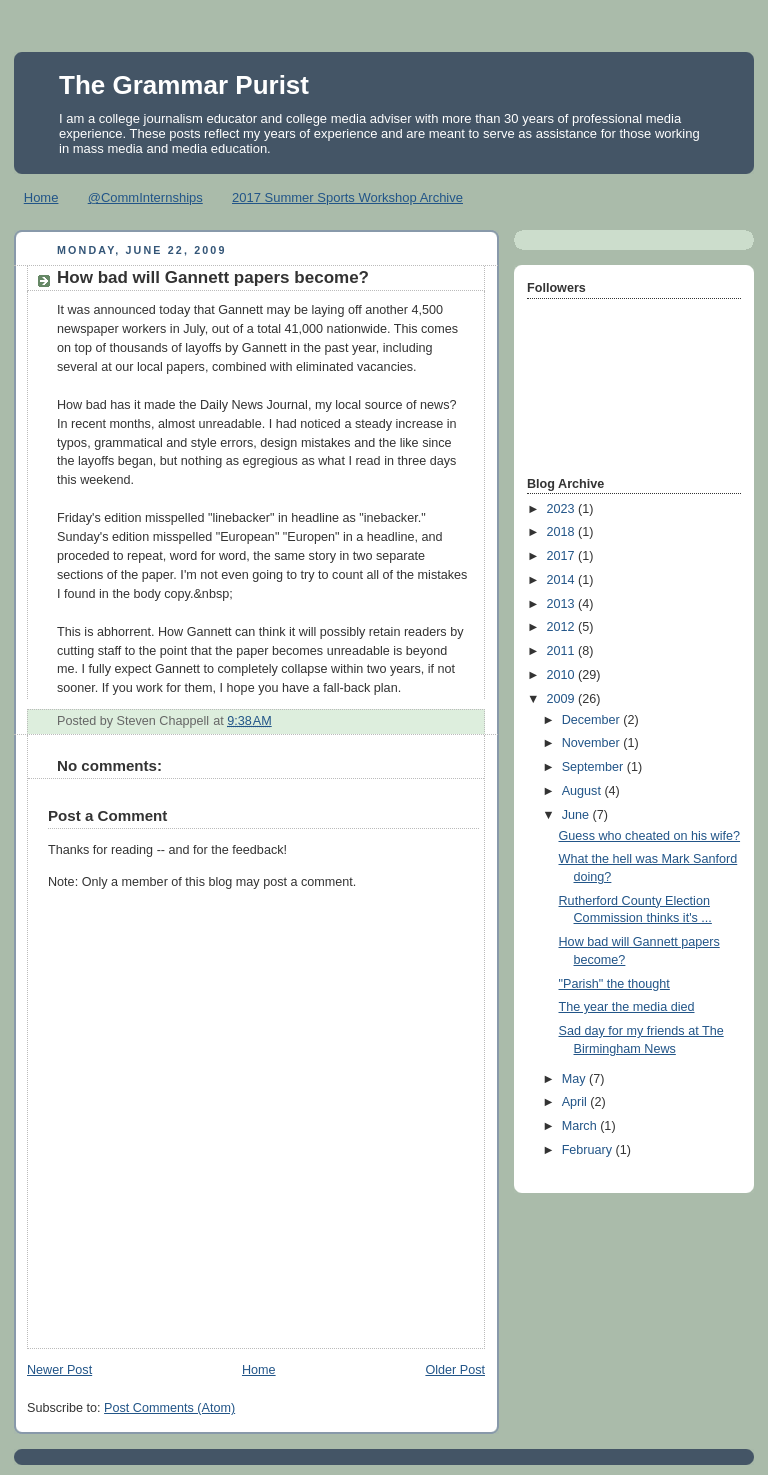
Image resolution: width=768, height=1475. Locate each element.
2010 (563, 675)
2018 (563, 532)
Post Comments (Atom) (169, 1408)
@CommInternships (145, 197)
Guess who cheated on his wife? (650, 836)
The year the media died (627, 1007)
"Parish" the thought (614, 984)
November (593, 743)
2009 (563, 699)
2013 (563, 604)
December (593, 720)
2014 (563, 580)
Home (41, 197)
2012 (563, 627)
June (577, 815)
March (581, 1126)
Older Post (455, 1370)
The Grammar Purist (184, 85)
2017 (563, 556)
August (583, 791)
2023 (563, 509)
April (576, 1102)
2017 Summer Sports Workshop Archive (347, 197)
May (575, 1079)
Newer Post (59, 1370)
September (594, 767)
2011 (563, 651)
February (589, 1150)
